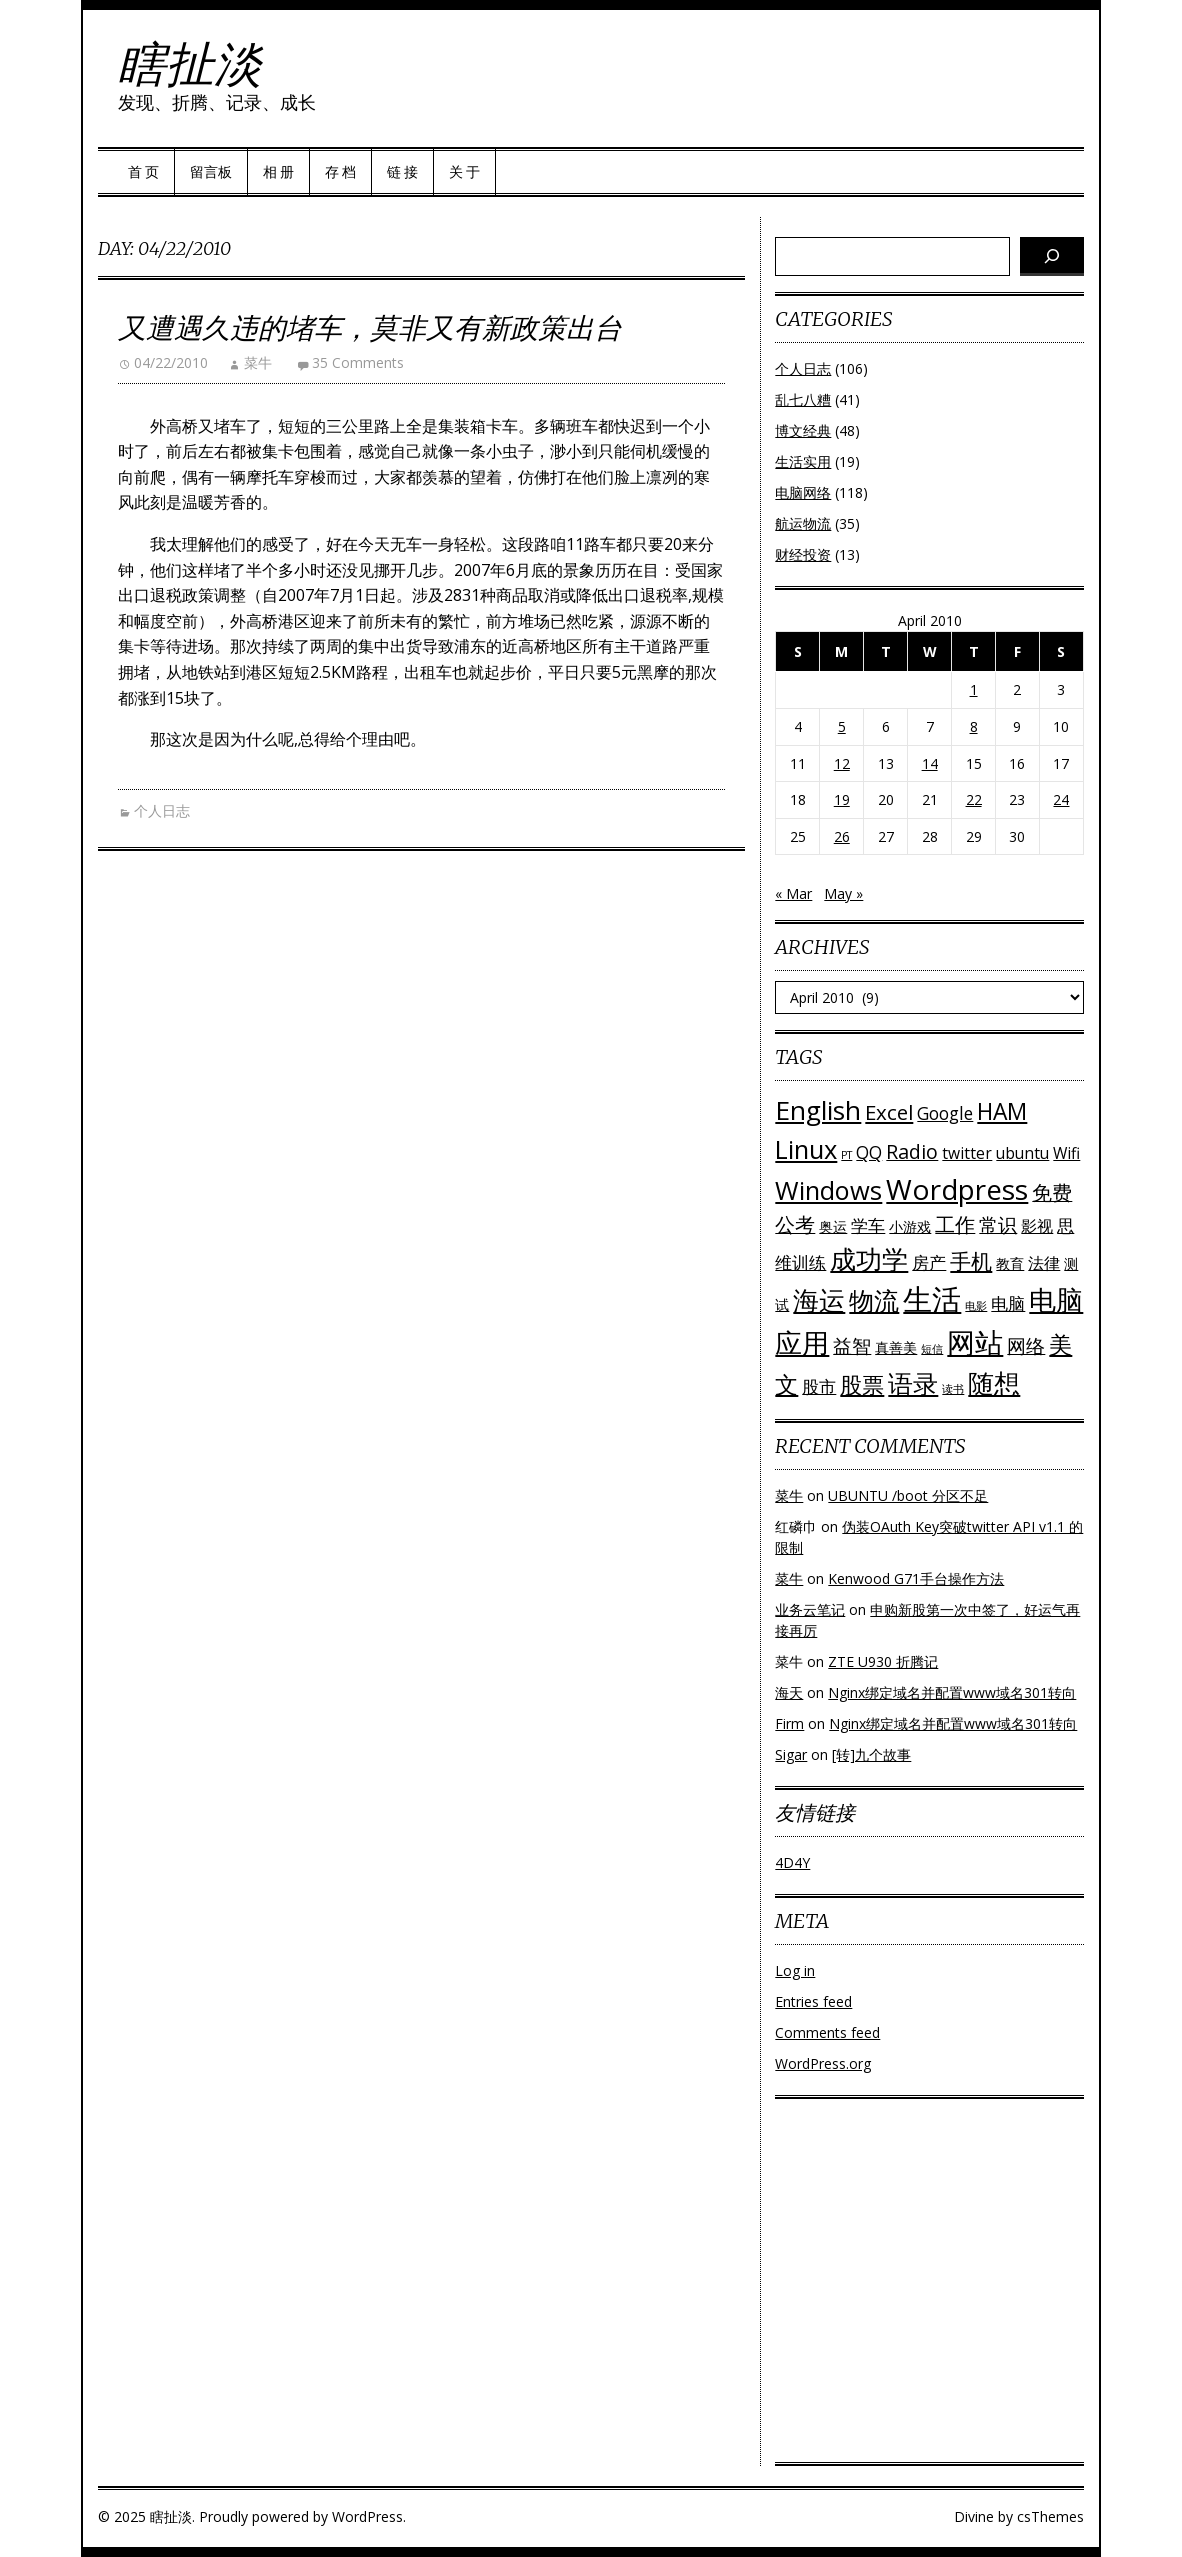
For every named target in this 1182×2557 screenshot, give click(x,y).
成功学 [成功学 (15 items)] (869, 1259)
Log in (795, 1970)
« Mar (793, 893)
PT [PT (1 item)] (846, 1155)
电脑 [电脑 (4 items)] (1008, 1303)
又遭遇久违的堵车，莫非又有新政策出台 (370, 328)
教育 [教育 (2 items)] (1010, 1263)
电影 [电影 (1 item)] (976, 1306)
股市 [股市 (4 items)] (819, 1386)
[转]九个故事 (871, 1754)
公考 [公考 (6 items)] (795, 1224)
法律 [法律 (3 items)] (1044, 1263)
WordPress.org (823, 2063)
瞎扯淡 (190, 64)
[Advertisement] (929, 2286)
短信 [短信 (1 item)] (932, 1349)
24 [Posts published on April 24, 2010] (1061, 799)
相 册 (278, 172)
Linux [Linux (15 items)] (806, 1149)
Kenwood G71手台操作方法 (916, 1578)
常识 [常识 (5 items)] (998, 1224)
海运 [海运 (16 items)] (819, 1300)
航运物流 (803, 523)
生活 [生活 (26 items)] (932, 1299)
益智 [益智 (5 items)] (852, 1345)
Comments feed (827, 2032)
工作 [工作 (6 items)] (955, 1224)
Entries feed (813, 2001)
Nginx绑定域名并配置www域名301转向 (952, 1692)
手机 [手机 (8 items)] (971, 1260)
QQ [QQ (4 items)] (869, 1152)
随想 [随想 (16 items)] (994, 1383)
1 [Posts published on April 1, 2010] (974, 689)
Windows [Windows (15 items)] (828, 1190)
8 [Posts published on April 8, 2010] (974, 726)
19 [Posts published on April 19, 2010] (842, 799)
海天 (789, 1692)
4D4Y (792, 1862)
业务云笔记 (810, 1609)
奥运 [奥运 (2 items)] (833, 1226)
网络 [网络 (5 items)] (1026, 1345)
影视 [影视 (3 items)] (1037, 1226)
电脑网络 (803, 492)
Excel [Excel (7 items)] (889, 1112)
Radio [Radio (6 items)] (912, 1151)
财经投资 (803, 554)
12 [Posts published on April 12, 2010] (842, 763)
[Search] (1052, 256)
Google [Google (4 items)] (945, 1113)
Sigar (791, 1754)
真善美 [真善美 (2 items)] (896, 1347)
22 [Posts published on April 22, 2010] (974, 799)
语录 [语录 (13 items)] (913, 1383)
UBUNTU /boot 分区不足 (908, 1495)
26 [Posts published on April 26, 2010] (842, 836)
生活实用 (803, 461)
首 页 (143, 172)
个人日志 (162, 810)
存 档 (340, 172)
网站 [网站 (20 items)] (975, 1342)
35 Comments (358, 362)
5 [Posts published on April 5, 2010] (842, 726)
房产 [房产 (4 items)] (929, 1262)
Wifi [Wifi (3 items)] (1066, 1153)
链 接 (402, 172)
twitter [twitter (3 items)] (967, 1153)
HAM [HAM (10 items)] (1002, 1111)
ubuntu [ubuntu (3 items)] (1022, 1153)
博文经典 (803, 430)
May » (843, 893)
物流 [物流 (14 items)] (874, 1300)
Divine (974, 2516)
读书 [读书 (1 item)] (953, 1389)
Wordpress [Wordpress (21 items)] (957, 1189)
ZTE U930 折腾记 (883, 1661)
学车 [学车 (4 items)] (868, 1225)
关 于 (464, 172)
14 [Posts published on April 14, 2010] (930, 763)
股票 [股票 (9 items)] (862, 1384)
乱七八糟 (803, 399)
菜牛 (258, 362)
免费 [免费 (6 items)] (1052, 1192)
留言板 (211, 172)
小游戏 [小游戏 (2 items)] (910, 1226)
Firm (789, 1723)
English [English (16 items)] (818, 1110)
